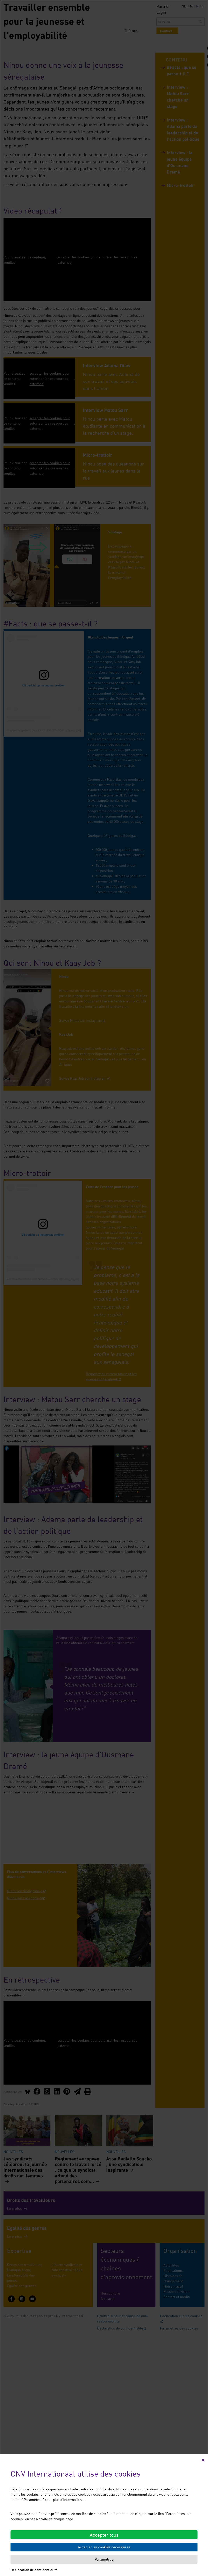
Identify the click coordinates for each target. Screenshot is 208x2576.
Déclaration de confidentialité (34, 2570)
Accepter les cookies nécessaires (104, 2547)
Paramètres (104, 2559)
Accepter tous (104, 2535)
